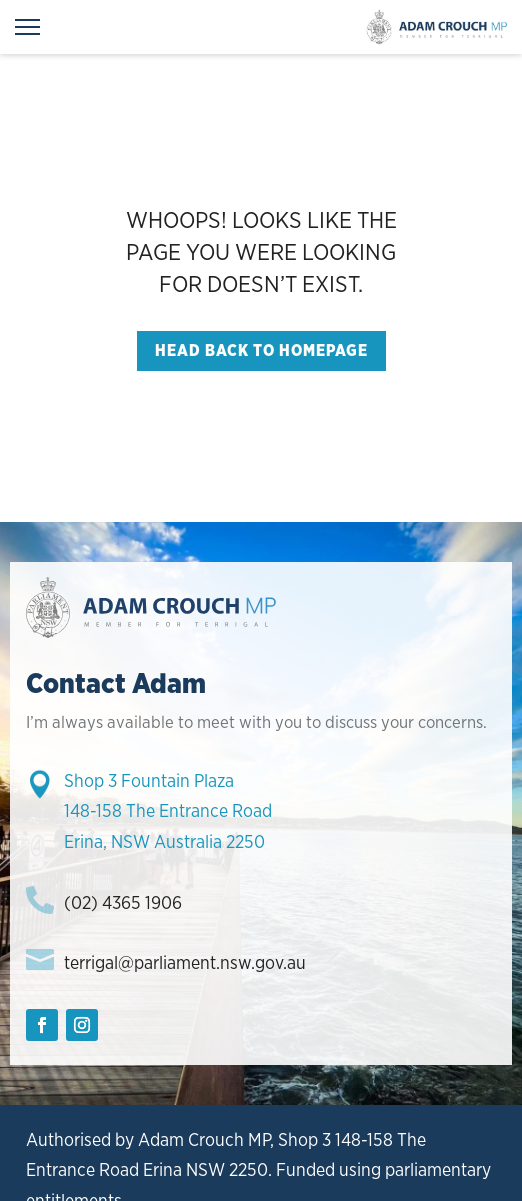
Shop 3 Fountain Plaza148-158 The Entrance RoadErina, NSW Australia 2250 (168, 811)
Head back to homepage (261, 350)
